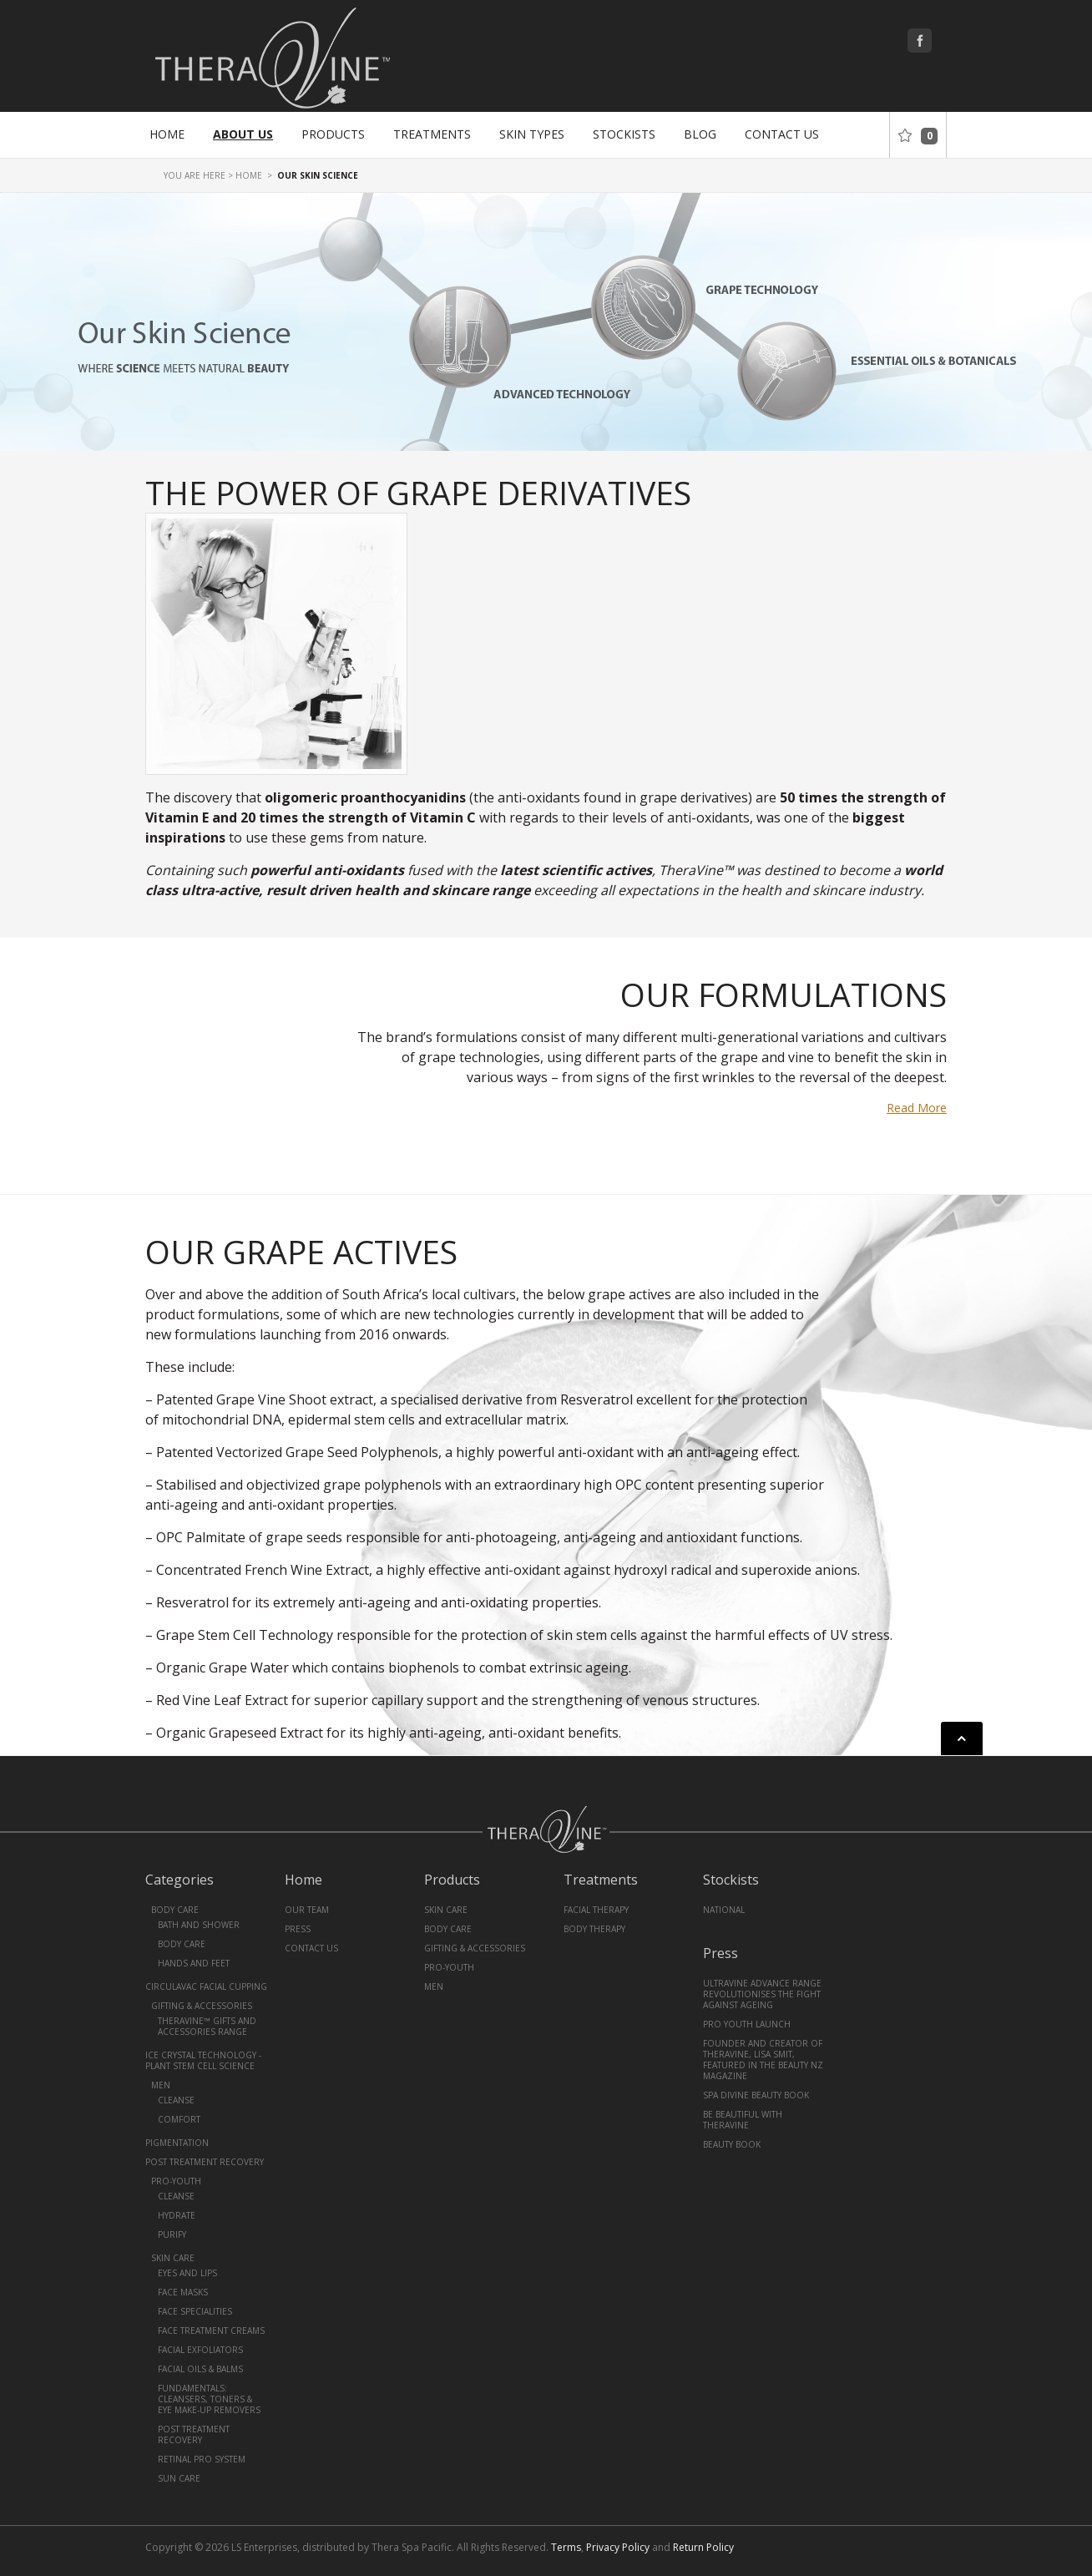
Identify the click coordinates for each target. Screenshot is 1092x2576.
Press (298, 1929)
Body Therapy (594, 1929)
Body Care (175, 1910)
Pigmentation (177, 2142)
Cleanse (176, 2100)
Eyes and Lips (187, 2273)
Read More (917, 1108)
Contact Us (782, 134)
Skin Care (173, 2258)
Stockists (624, 134)
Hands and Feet (194, 1963)
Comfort (179, 2119)
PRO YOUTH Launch (747, 2024)
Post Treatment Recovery (204, 2162)
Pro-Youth (176, 2181)
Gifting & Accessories (201, 2006)
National (724, 1910)
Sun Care (179, 2478)
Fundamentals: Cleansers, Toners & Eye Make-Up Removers (209, 2399)
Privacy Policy (618, 2547)
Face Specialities (195, 2311)
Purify (172, 2234)
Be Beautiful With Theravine (742, 2119)
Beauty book (732, 2144)
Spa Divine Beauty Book (756, 2095)
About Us (243, 134)
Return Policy (703, 2547)
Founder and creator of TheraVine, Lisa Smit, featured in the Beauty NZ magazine (763, 2059)
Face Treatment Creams (211, 2330)
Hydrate (176, 2215)
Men (160, 2085)
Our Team (307, 1910)
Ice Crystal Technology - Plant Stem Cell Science (203, 2060)
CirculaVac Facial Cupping (206, 1986)
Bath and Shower (199, 1925)
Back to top (962, 1738)
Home (167, 134)
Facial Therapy (596, 1910)
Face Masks (183, 2292)
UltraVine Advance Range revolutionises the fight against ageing (762, 1994)
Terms (566, 2547)
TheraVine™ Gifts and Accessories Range (207, 2026)
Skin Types (531, 134)
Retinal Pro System (201, 2459)
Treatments (432, 134)
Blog (700, 134)
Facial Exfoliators (200, 2350)
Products (333, 134)
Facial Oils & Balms (200, 2369)
